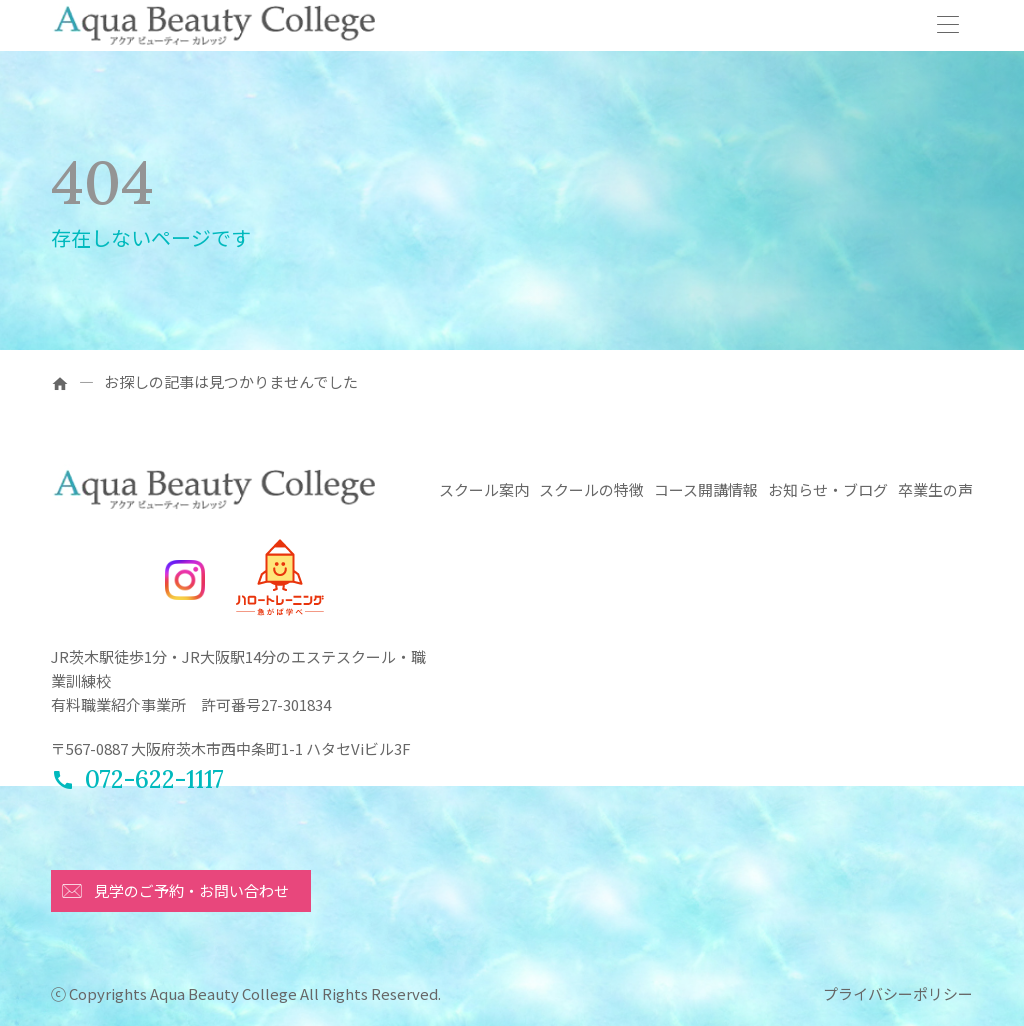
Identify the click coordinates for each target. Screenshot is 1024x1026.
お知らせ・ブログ (828, 489)
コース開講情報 (706, 489)
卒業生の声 (935, 489)
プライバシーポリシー (898, 993)
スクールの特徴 (591, 489)
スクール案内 (484, 489)
